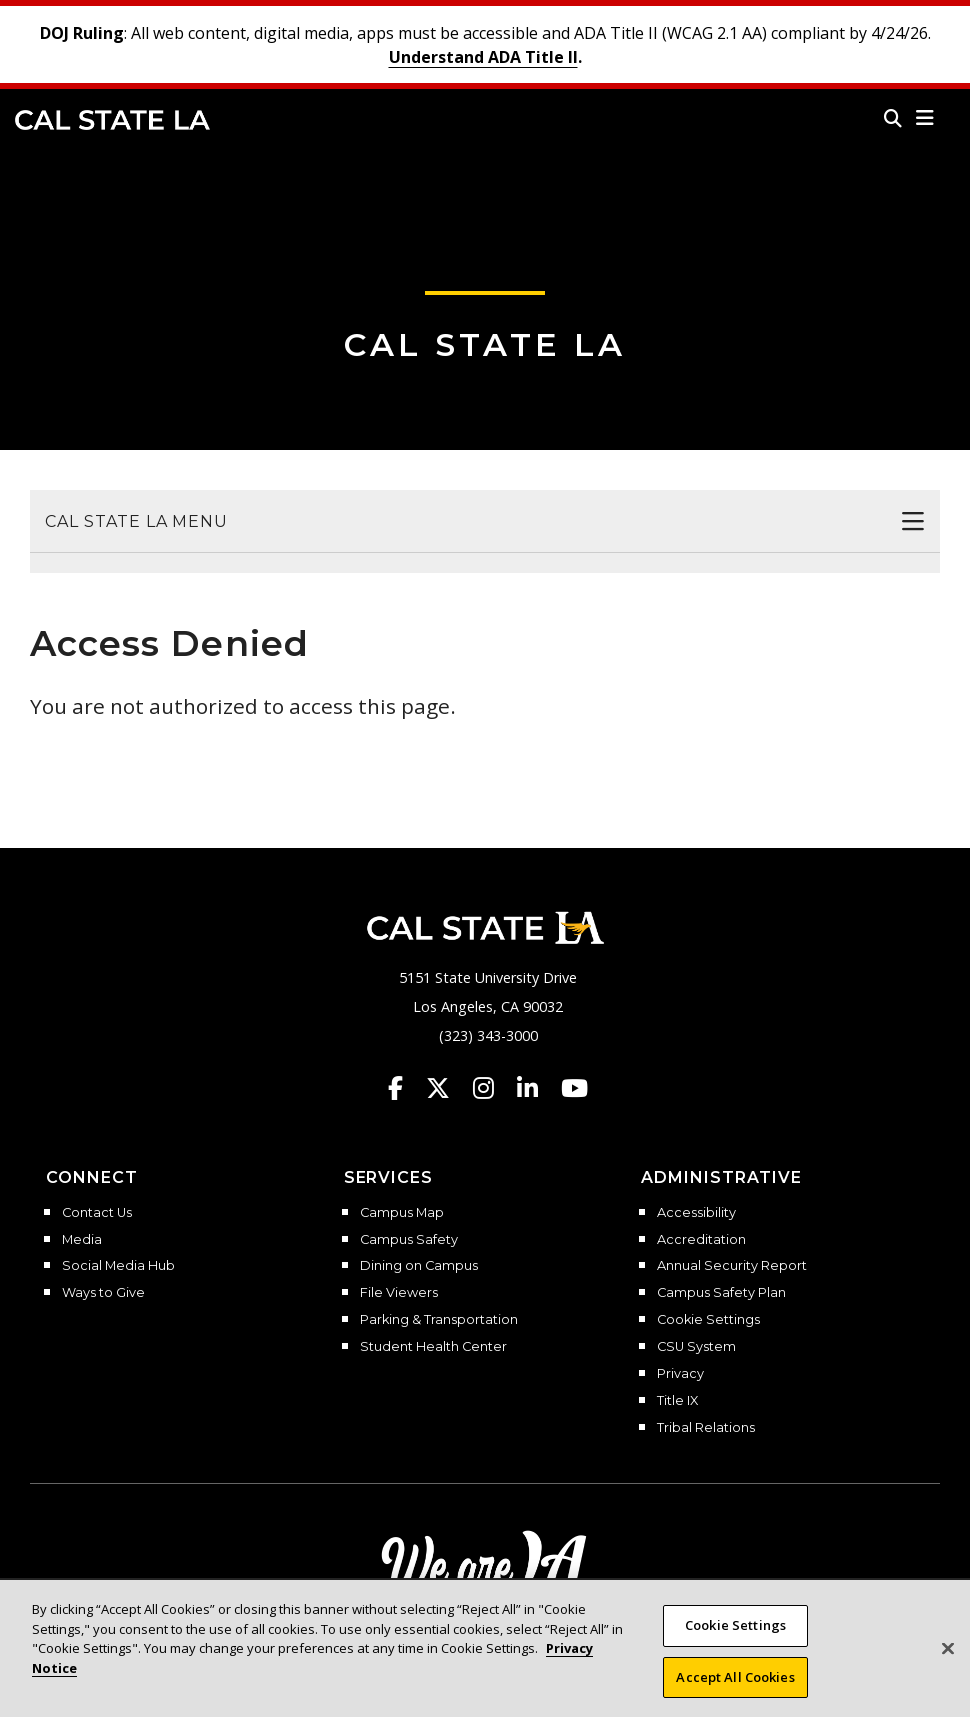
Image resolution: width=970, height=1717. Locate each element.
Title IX (677, 1401)
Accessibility (696, 1213)
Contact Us (97, 1213)
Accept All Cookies (735, 1694)
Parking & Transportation (439, 1320)
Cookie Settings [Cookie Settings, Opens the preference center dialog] (735, 1642)
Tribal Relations (706, 1428)
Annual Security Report (732, 1266)
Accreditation (701, 1240)
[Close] (948, 1666)
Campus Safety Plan (721, 1293)
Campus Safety (409, 1240)
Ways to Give (103, 1293)
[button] (925, 118)
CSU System (696, 1347)
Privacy (680, 1374)
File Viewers (399, 1293)
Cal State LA (112, 120)
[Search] (893, 118)
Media (82, 1240)
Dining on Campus (419, 1266)
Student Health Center (433, 1347)
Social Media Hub (118, 1266)
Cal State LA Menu (136, 521)
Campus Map (402, 1213)
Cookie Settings (708, 1320)
